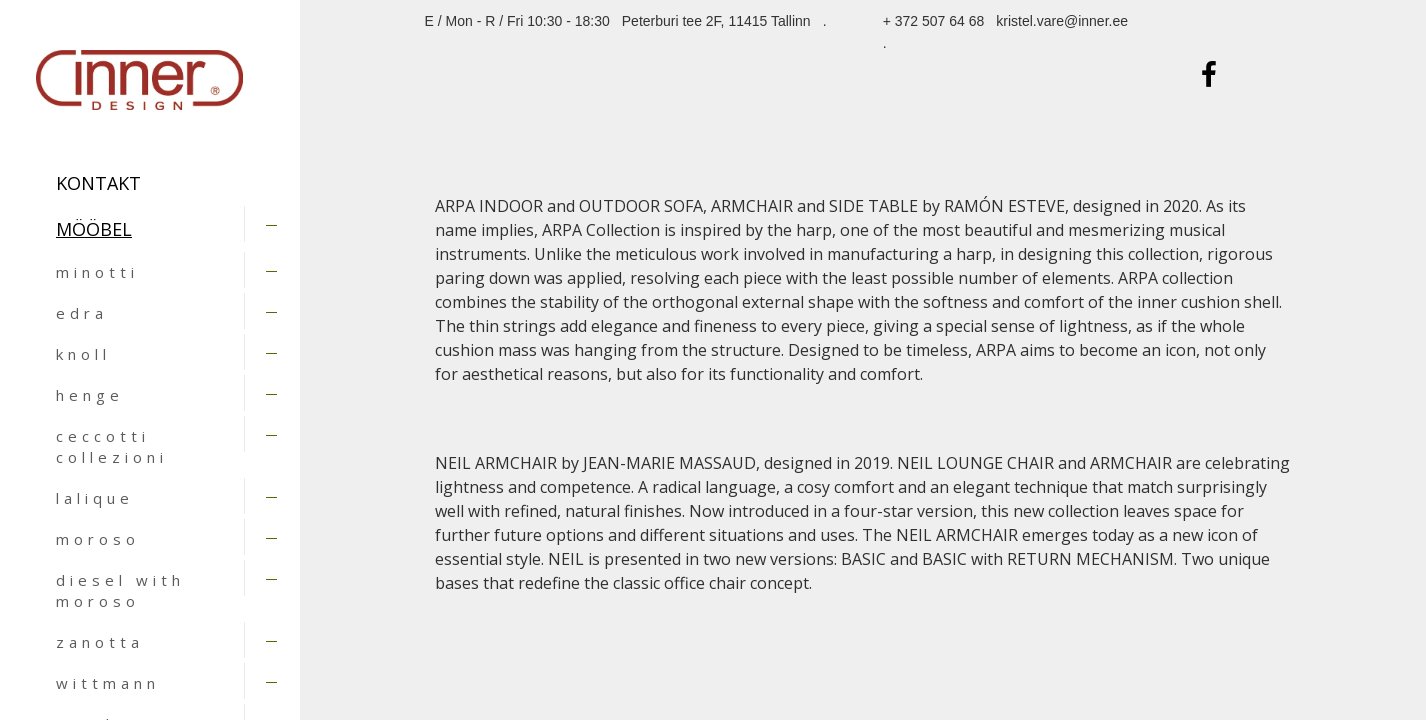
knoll (83, 354)
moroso (98, 539)
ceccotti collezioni (112, 446)
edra (82, 313)
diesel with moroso (120, 590)
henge (90, 395)
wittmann (108, 683)
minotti (97, 272)
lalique (95, 498)
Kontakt (98, 183)
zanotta (100, 642)
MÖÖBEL (94, 229)
